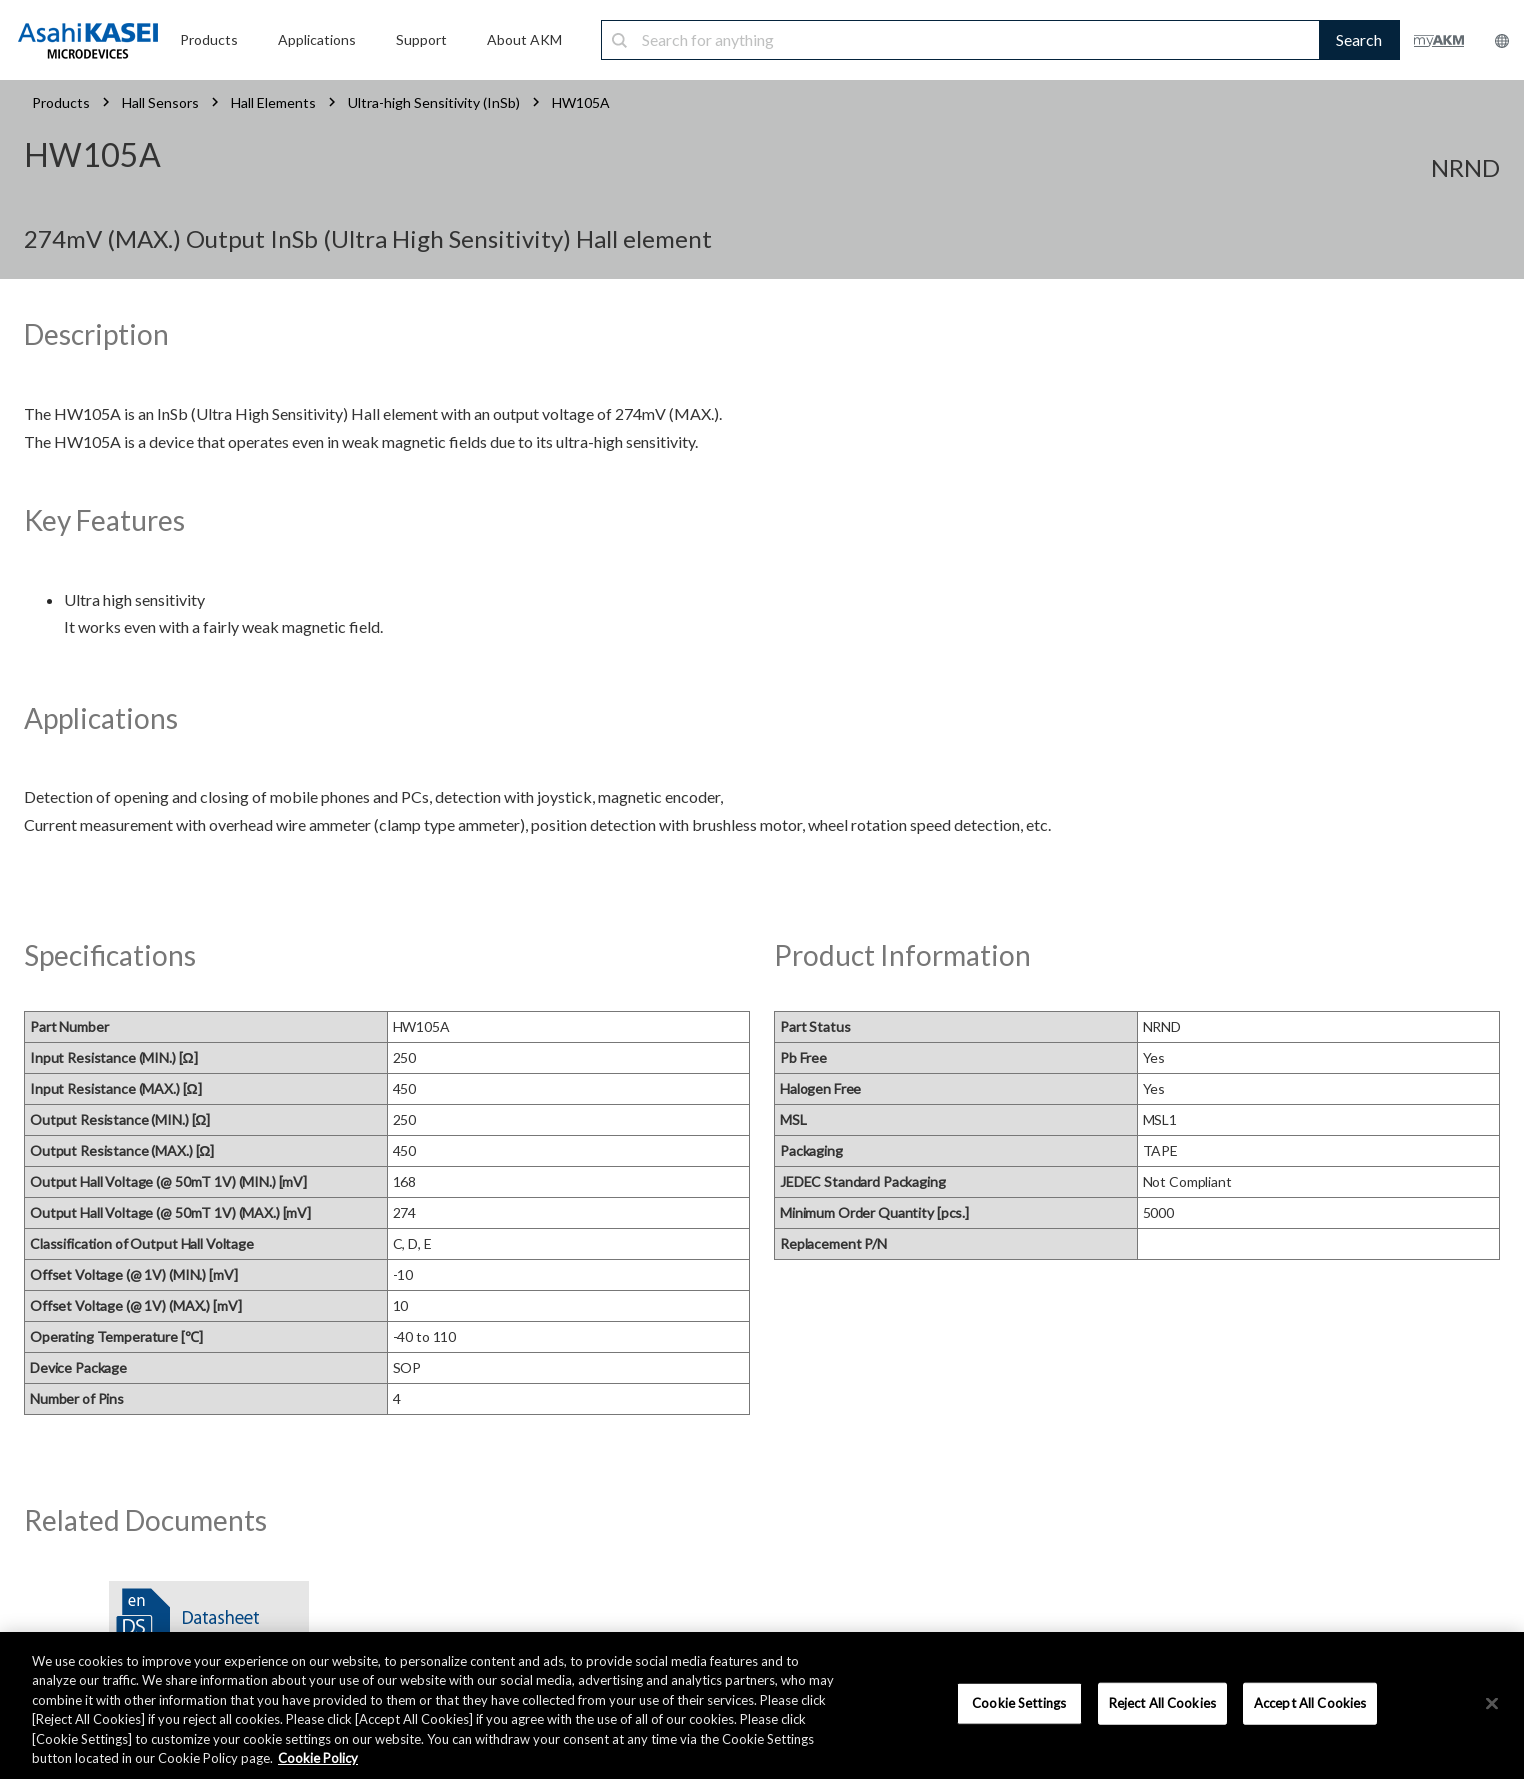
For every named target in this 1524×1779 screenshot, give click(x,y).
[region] (762, 1705)
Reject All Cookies (1162, 1703)
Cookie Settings (1019, 1703)
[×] (1492, 1704)
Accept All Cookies (1310, 1703)
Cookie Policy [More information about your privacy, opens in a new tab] (318, 1758)
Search (1359, 39)
